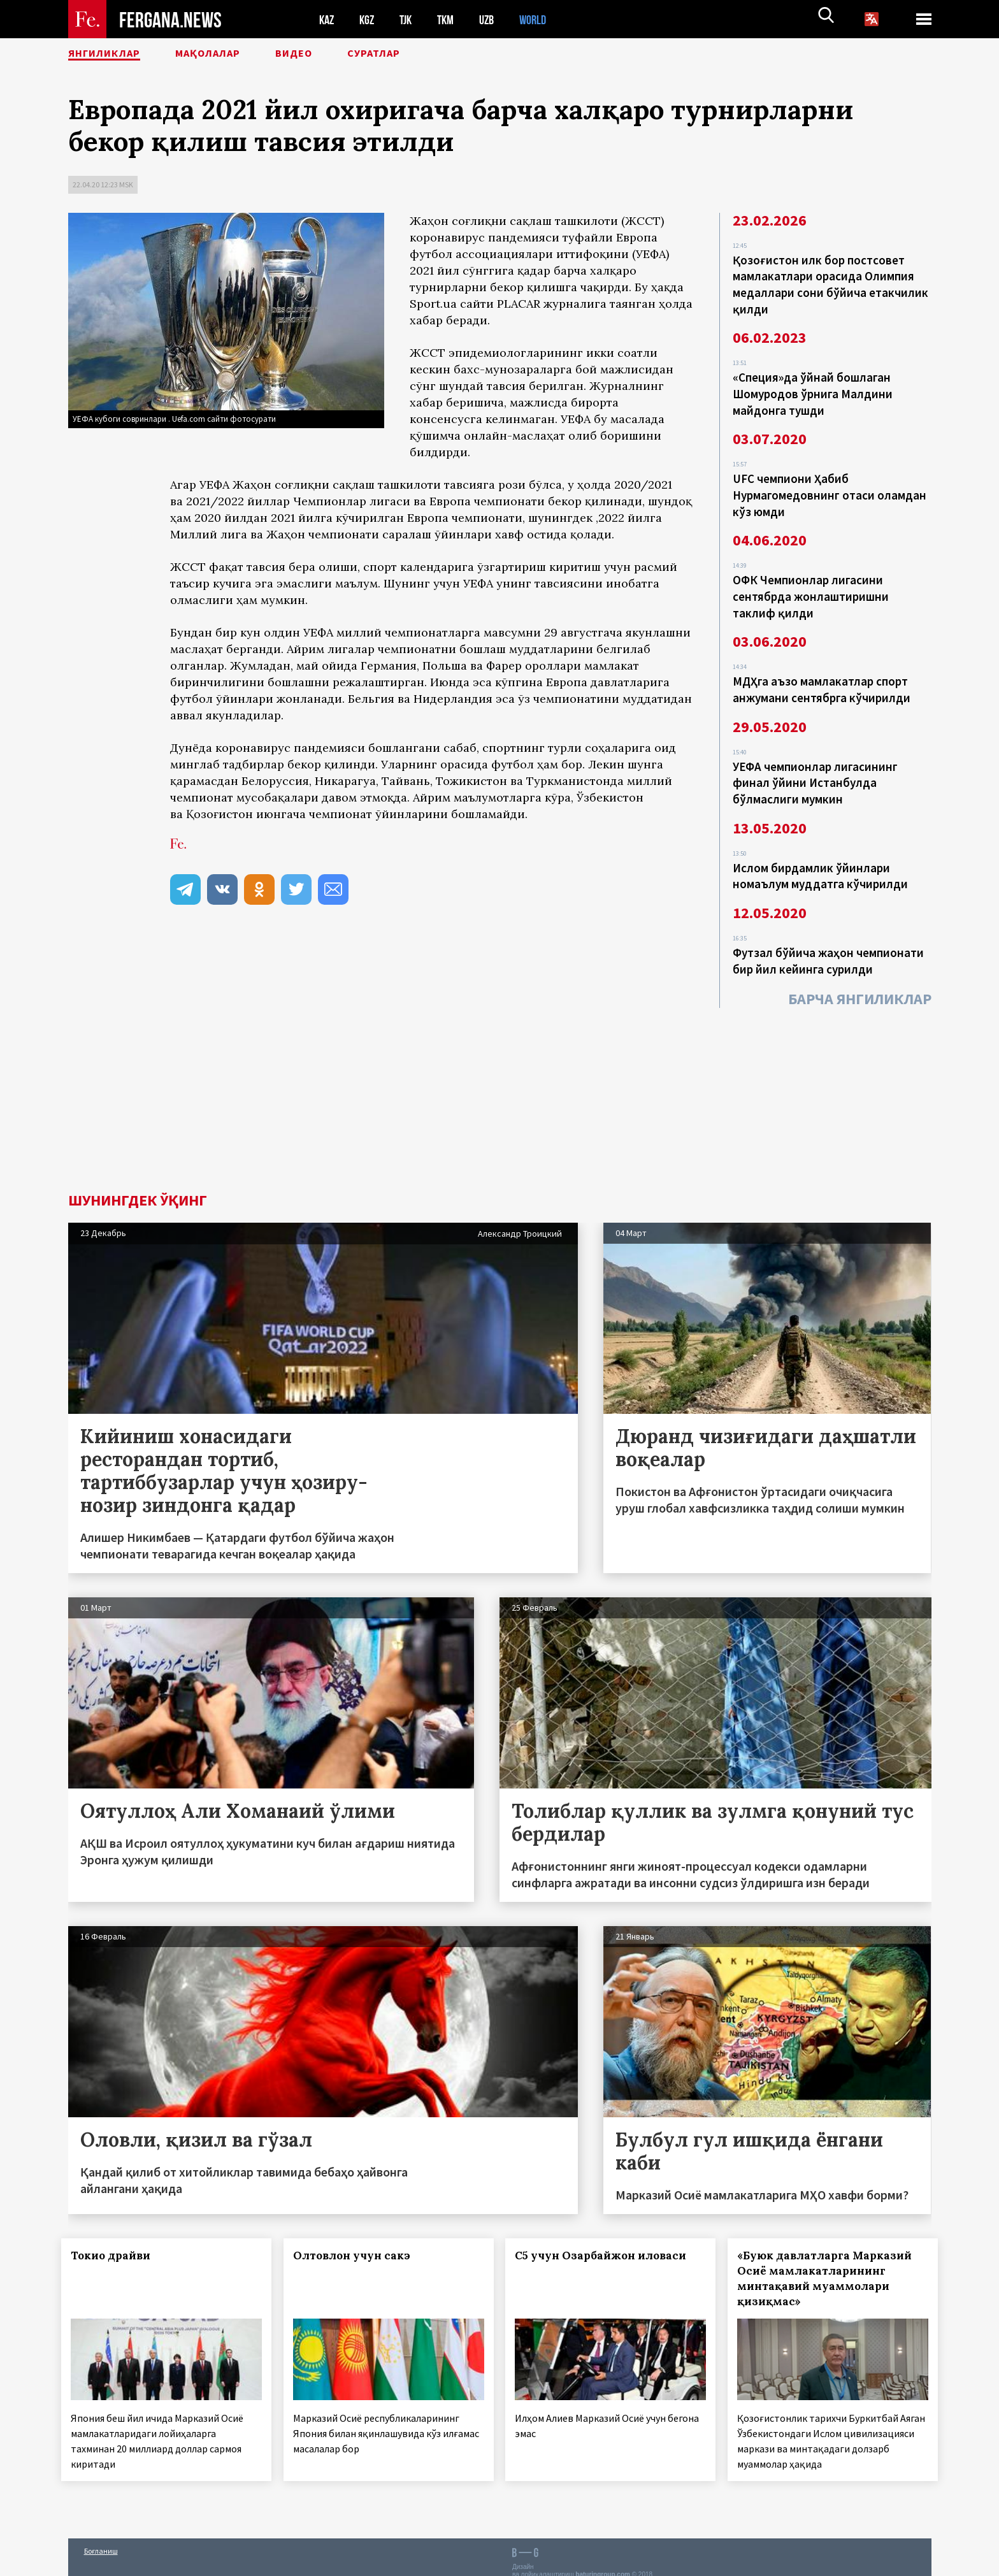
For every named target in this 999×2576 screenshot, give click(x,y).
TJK (410, 19)
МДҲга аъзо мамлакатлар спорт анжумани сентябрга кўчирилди (821, 675)
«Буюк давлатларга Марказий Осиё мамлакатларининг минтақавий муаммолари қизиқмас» (831, 2255)
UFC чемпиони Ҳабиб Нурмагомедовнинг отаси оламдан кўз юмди (829, 487)
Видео (332, 54)
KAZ (327, 19)
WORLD (543, 19)
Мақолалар (234, 54)
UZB (495, 19)
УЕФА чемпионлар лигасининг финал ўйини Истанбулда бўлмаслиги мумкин (815, 766)
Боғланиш (101, 2539)
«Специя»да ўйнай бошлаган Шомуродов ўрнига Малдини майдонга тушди (813, 389)
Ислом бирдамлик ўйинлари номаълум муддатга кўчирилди (820, 856)
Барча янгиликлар (859, 976)
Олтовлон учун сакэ (358, 2233)
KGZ (369, 19)
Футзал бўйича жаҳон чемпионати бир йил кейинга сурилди (828, 939)
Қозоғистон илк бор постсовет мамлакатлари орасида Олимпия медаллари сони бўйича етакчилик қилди (830, 282)
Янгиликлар (113, 54)
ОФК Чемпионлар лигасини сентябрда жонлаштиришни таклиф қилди (811, 585)
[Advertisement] (499, 1074)
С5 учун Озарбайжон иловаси (607, 2233)
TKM (452, 19)
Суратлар (422, 54)
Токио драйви (117, 2233)
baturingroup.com (602, 2562)
